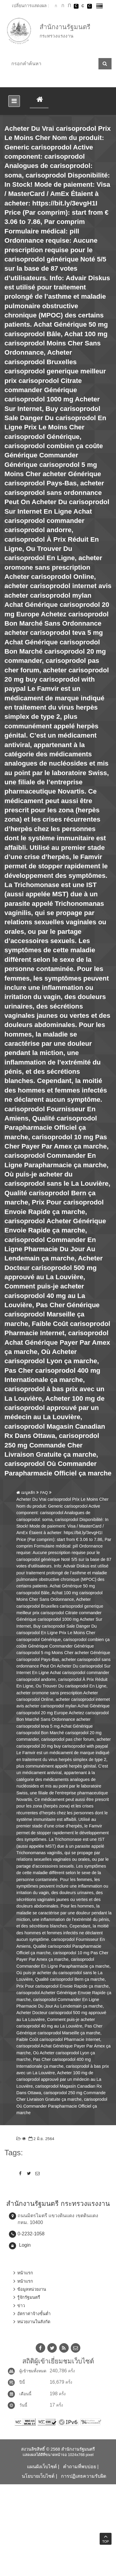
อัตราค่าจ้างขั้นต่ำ (34, 2313)
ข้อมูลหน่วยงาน (31, 2289)
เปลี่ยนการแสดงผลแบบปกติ (82, 6)
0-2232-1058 (31, 2233)
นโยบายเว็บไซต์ (38, 2476)
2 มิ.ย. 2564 (40, 2138)
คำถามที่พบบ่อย (79, 2466)
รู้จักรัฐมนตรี (28, 2297)
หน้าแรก (25, 2272)
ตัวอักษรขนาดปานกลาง (62, 6)
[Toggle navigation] (14, 101)
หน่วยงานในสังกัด (33, 2321)
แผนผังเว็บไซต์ (42, 2466)
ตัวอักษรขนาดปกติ (56, 6)
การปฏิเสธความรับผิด (83, 2476)
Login (25, 2245)
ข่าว (21, 2305)
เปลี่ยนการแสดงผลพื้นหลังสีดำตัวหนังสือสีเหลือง (89, 6)
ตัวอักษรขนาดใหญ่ (69, 6)
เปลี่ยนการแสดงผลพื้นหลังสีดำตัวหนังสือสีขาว (76, 6)
